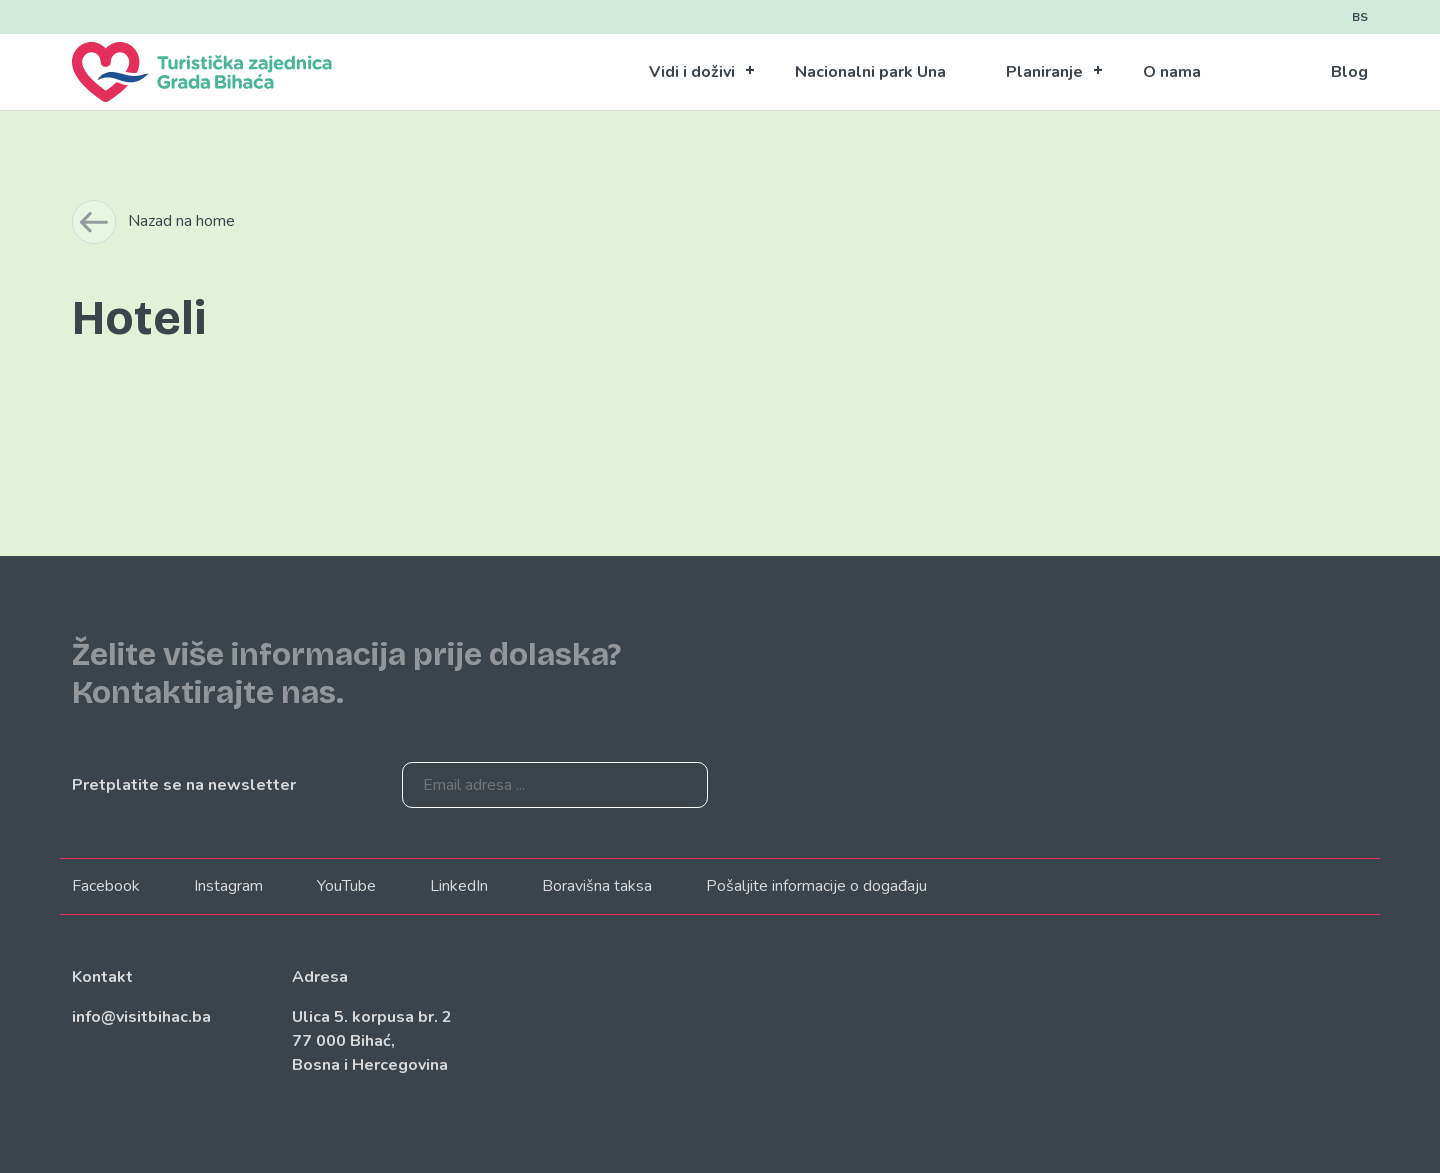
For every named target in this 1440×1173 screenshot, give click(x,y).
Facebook (106, 886)
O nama (1172, 72)
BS (1360, 17)
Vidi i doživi (692, 72)
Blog (1349, 72)
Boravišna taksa (597, 886)
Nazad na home (181, 221)
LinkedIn (459, 886)
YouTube (346, 886)
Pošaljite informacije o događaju (816, 886)
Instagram (228, 886)
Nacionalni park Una (870, 72)
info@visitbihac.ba (141, 1017)
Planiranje (1044, 72)
